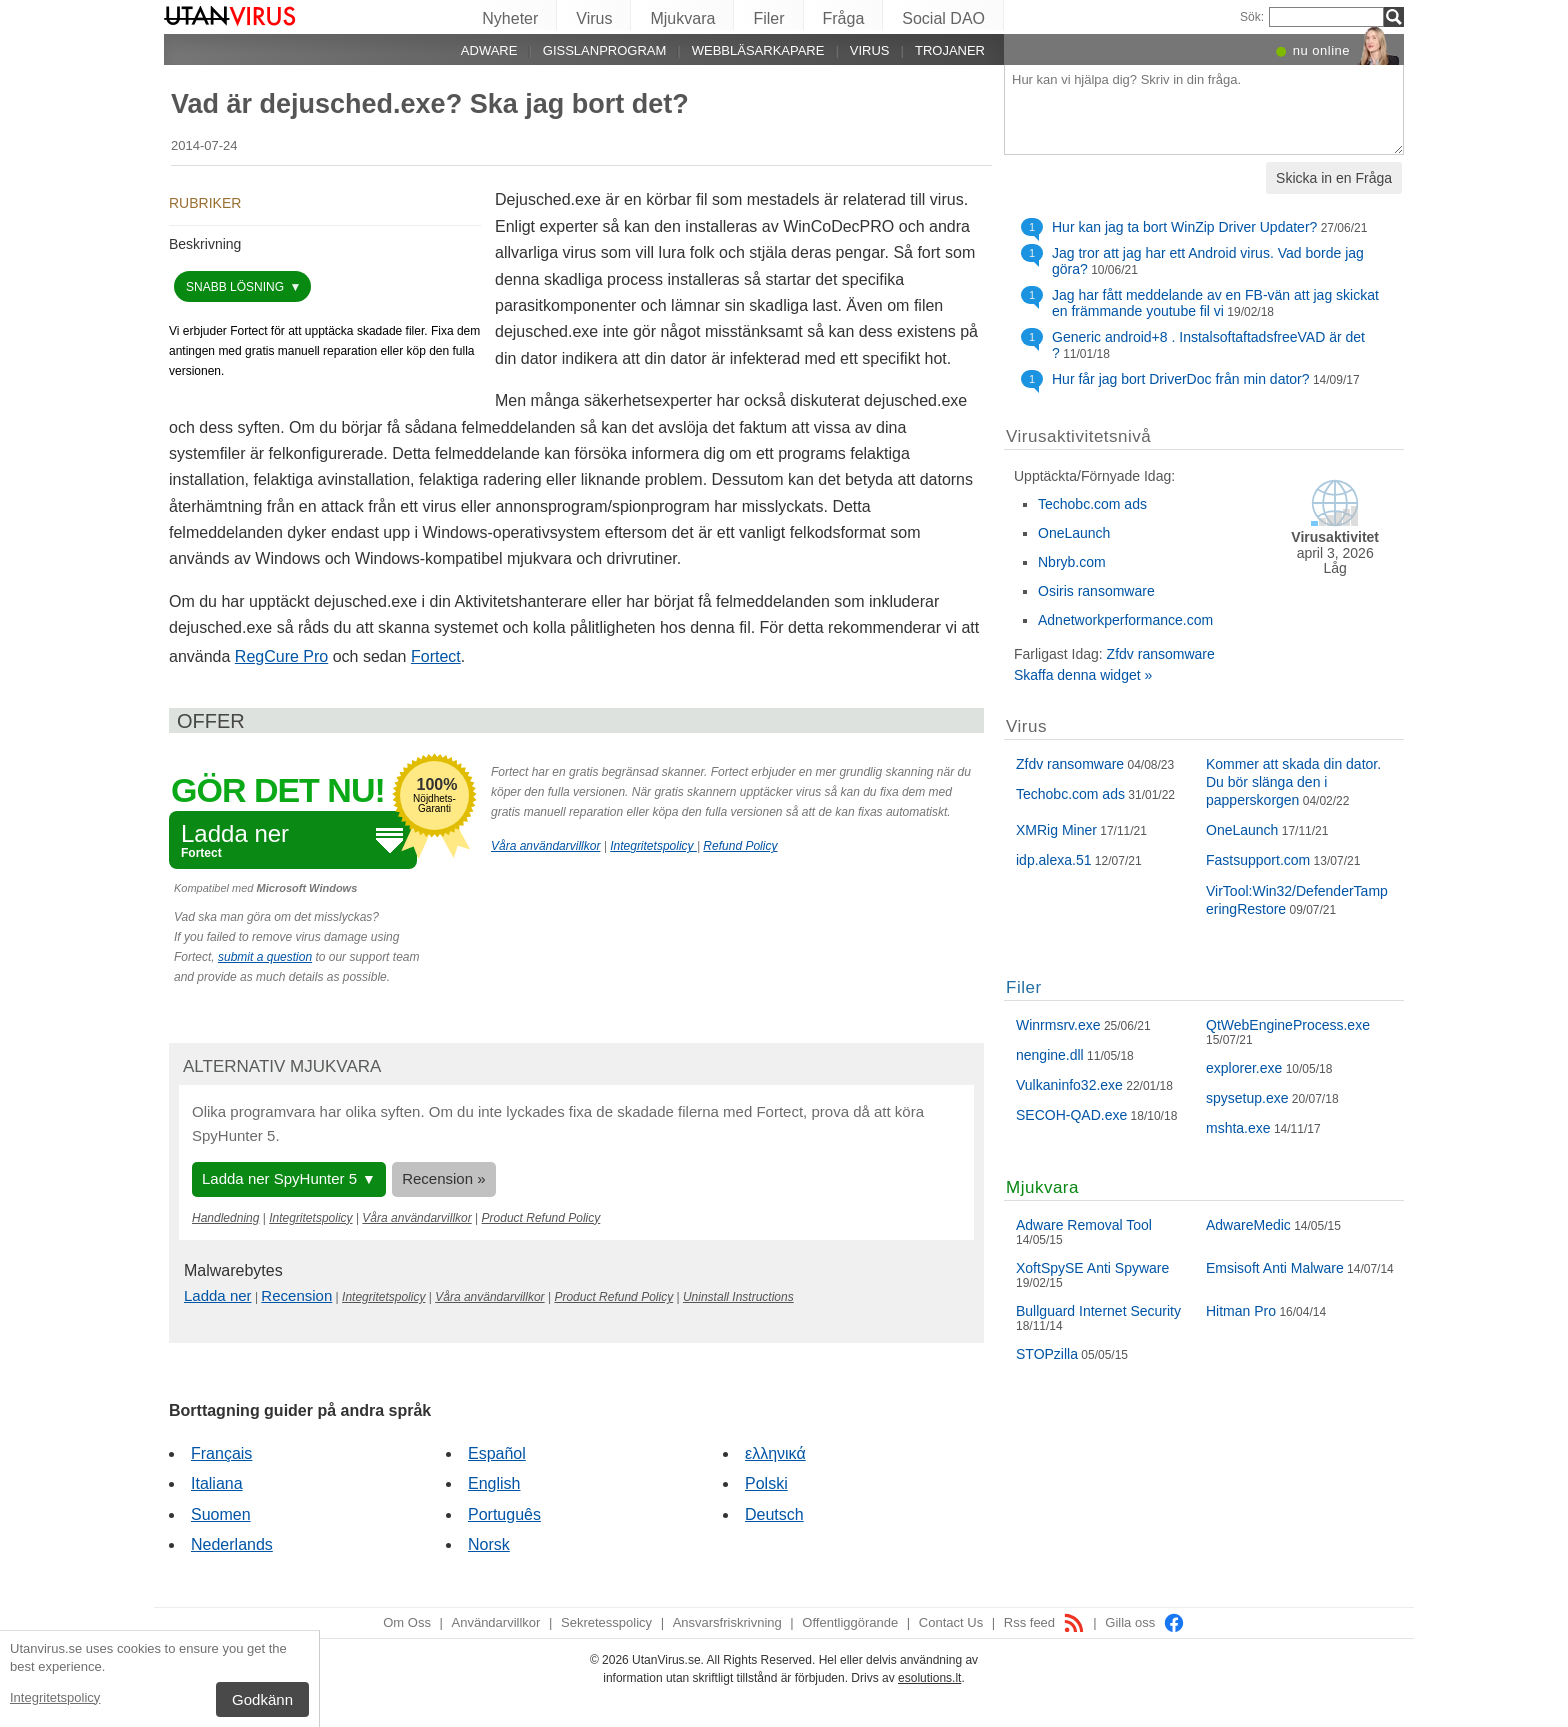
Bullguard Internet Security (1098, 1311)
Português (504, 1514)
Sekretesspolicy (606, 1622)
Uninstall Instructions (738, 1297)
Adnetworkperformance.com (1125, 620)
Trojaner (950, 50)
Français (221, 1453)
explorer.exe (1244, 1068)
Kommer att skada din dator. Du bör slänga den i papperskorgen (1293, 782)
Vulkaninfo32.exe (1069, 1085)
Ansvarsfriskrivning (727, 1622)
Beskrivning (205, 244)
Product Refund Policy (541, 1218)
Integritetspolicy (55, 1697)
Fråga (844, 18)
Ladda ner (218, 1295)
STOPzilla (1047, 1354)
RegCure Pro (281, 656)
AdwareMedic (1248, 1225)
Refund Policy (740, 846)
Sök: (1252, 17)
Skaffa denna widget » (1083, 675)
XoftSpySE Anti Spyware (1092, 1268)
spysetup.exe (1247, 1098)
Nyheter (510, 18)
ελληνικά (775, 1453)
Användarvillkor (496, 1622)
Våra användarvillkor (545, 846)
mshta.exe (1238, 1128)
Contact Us (951, 1622)
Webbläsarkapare (758, 50)
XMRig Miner (1056, 830)
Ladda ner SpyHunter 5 (279, 1178)
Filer (768, 18)
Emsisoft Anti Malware (1275, 1268)
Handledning (225, 1218)
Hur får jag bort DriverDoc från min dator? (1181, 379)
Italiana (217, 1483)
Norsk (489, 1544)
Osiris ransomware (1096, 591)
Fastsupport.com (1258, 860)
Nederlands (232, 1544)
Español (497, 1453)
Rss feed (1044, 1622)
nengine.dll (1050, 1055)
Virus (594, 18)
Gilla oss (1144, 1622)
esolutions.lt (929, 1678)
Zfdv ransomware (1161, 654)
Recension (296, 1295)
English (494, 1483)
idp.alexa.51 (1054, 860)
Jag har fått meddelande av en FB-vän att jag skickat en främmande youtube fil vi (1215, 303)
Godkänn (262, 1699)
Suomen (221, 1514)
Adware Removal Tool (1084, 1225)
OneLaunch (1074, 533)
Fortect (436, 656)
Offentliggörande (850, 1622)
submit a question (265, 957)
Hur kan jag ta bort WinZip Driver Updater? (1184, 227)
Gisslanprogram (605, 50)
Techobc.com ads (1092, 504)
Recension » (443, 1178)
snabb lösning (236, 287)
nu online (1321, 50)
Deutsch (774, 1514)
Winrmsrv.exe (1058, 1025)
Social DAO (943, 18)
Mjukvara (682, 18)
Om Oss (407, 1622)
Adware (489, 50)
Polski (766, 1483)
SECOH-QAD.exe (1071, 1115)
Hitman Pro (1241, 1311)
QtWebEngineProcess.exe (1288, 1025)
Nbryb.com (1072, 562)
